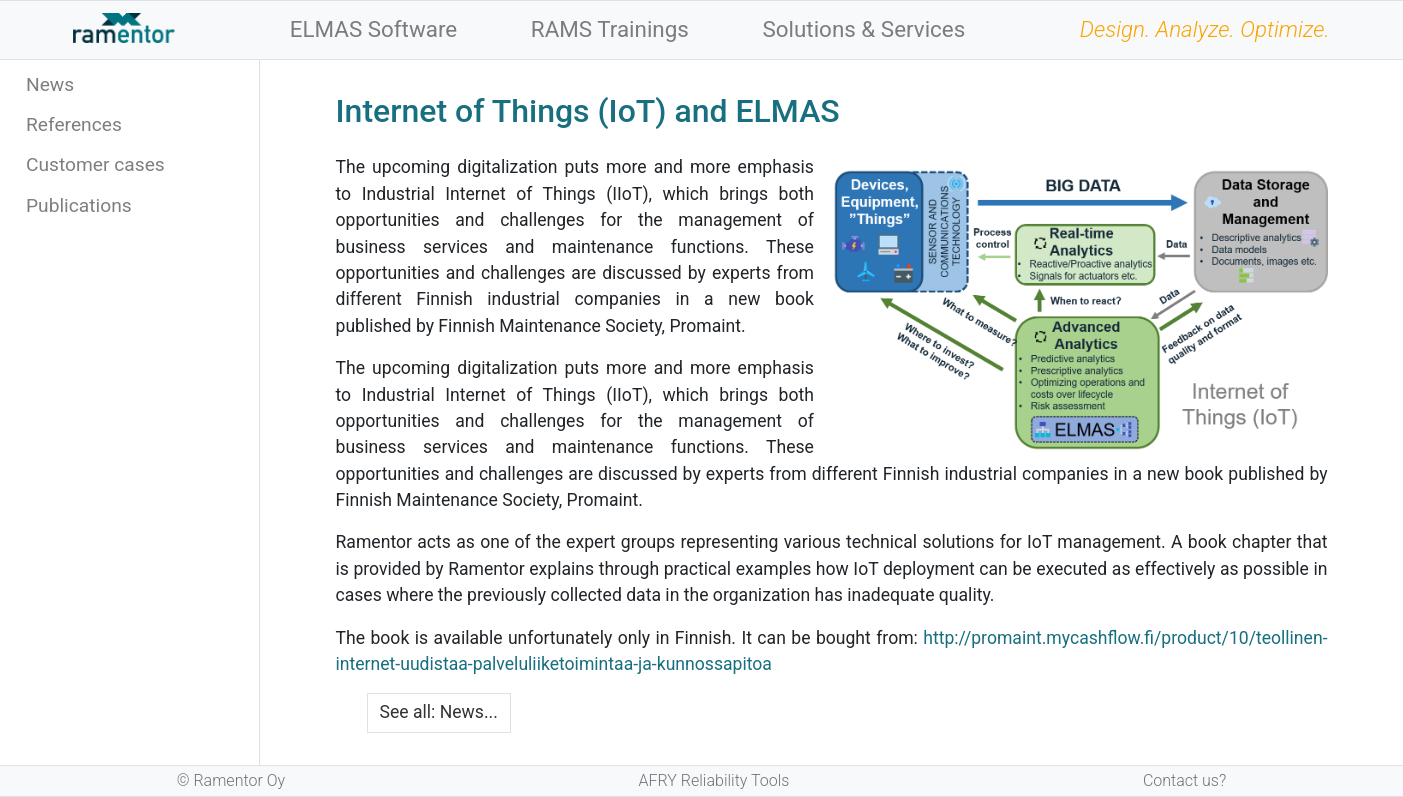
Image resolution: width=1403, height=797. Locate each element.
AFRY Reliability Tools (714, 780)
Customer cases (95, 164)
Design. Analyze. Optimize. (1205, 29)
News (50, 84)
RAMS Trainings (610, 29)
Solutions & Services (863, 29)
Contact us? (1184, 780)
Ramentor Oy (239, 780)
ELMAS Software (373, 29)
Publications (79, 205)
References (74, 124)
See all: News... (439, 712)
